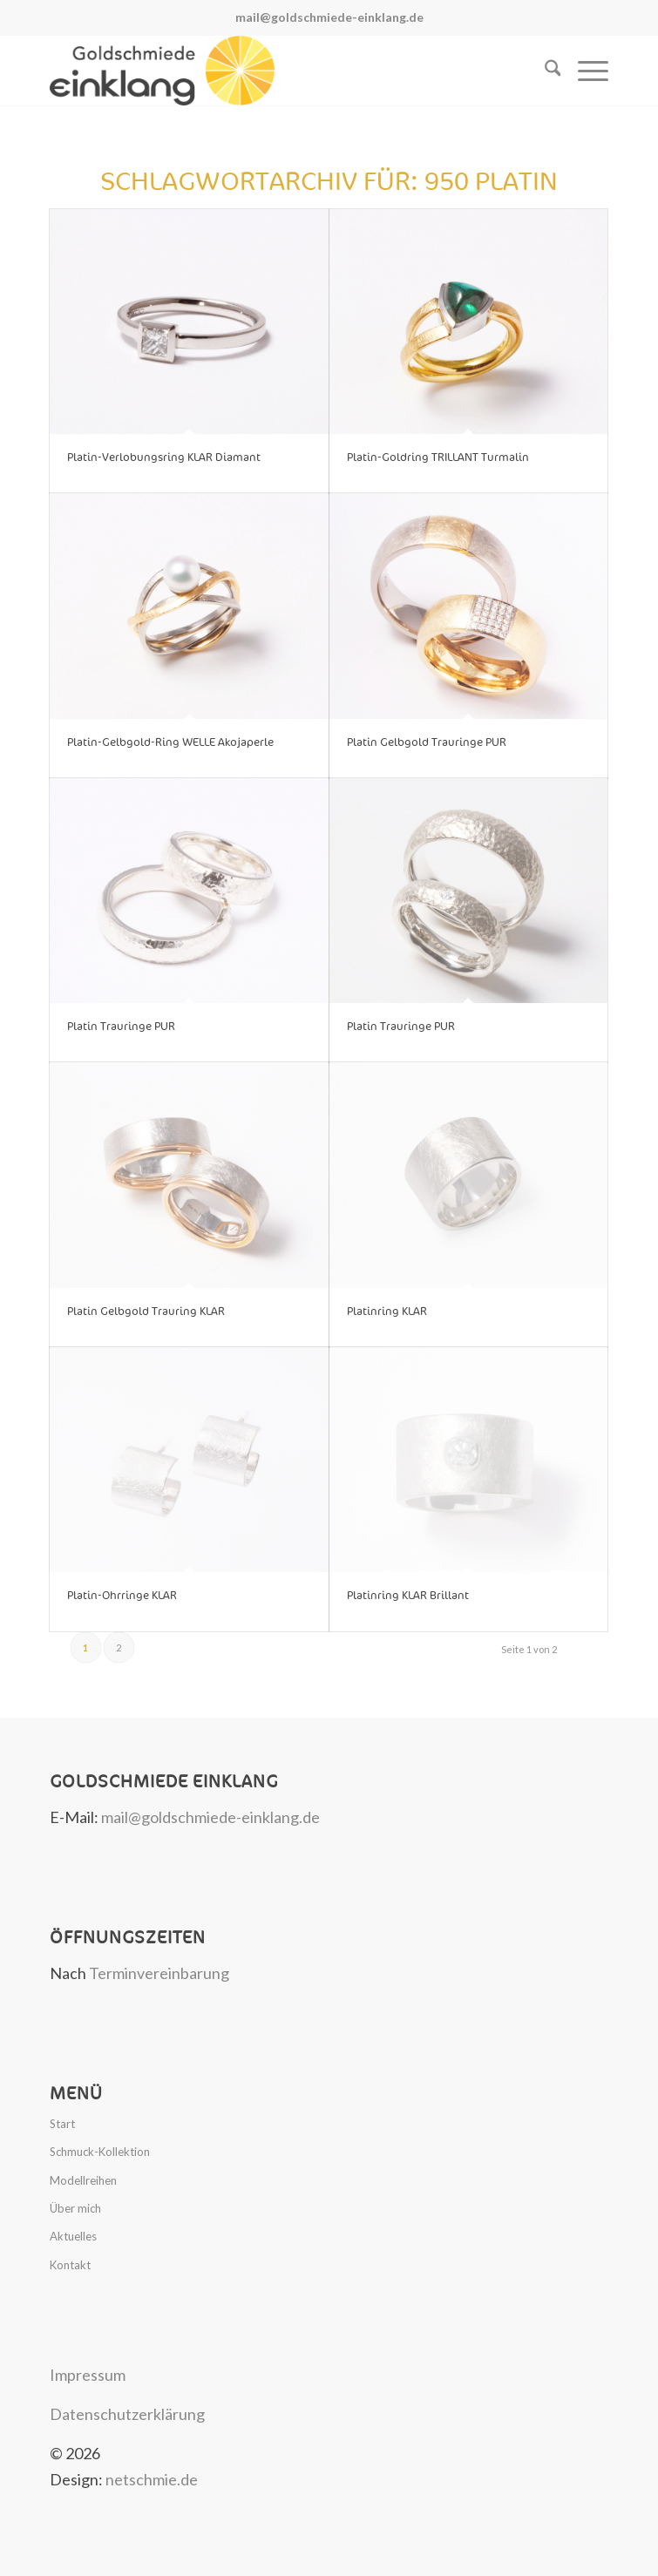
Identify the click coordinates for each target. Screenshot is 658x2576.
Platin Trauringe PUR (121, 1027)
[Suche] (544, 70)
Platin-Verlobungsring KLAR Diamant (164, 457)
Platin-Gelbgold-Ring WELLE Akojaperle (170, 742)
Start (62, 2124)
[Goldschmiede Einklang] (273, 70)
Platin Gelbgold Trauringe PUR (426, 742)
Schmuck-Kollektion (100, 2152)
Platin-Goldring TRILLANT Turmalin (438, 457)
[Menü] (584, 70)
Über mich (75, 2208)
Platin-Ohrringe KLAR (122, 1596)
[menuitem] (544, 70)
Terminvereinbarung (159, 1973)
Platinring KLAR (387, 1312)
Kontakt (70, 2265)
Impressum (87, 2374)
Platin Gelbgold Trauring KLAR (146, 1312)
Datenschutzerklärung (127, 2413)
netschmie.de (151, 2479)
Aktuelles (73, 2236)
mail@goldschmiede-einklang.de (329, 17)
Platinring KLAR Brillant (408, 1596)
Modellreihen (83, 2180)
